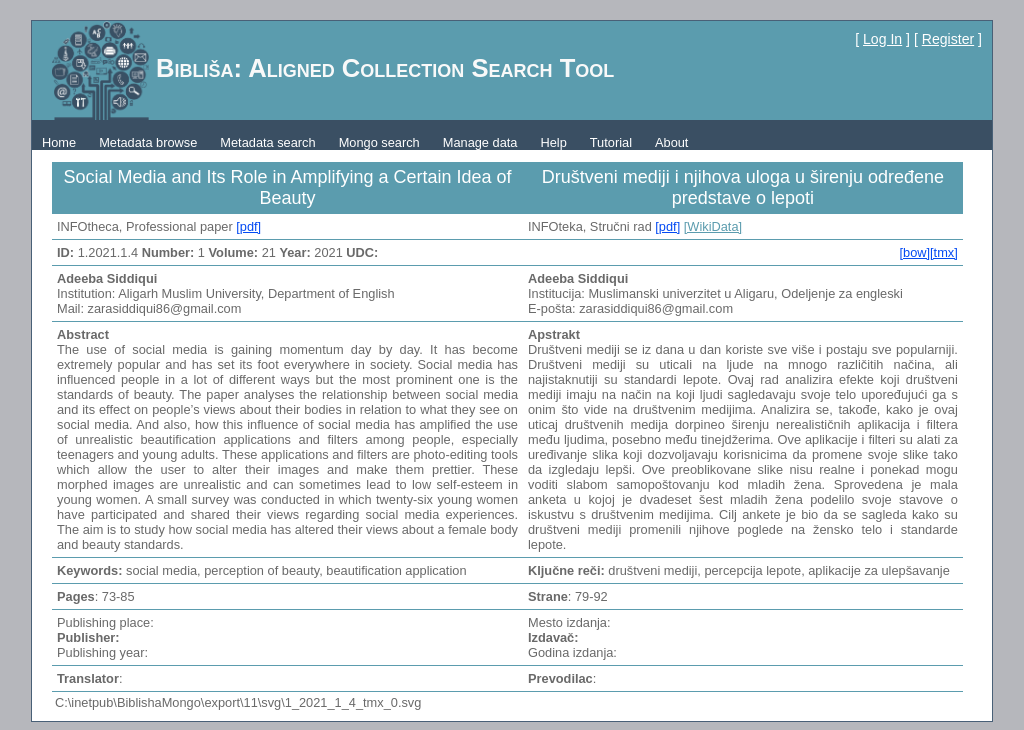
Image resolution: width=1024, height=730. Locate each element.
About (671, 142)
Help (553, 142)
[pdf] (248, 226)
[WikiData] (713, 226)
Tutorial (611, 142)
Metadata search (267, 142)
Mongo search (379, 142)
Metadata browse (148, 142)
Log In (882, 39)
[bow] (914, 252)
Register (948, 39)
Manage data (480, 142)
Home (59, 142)
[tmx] (944, 252)
